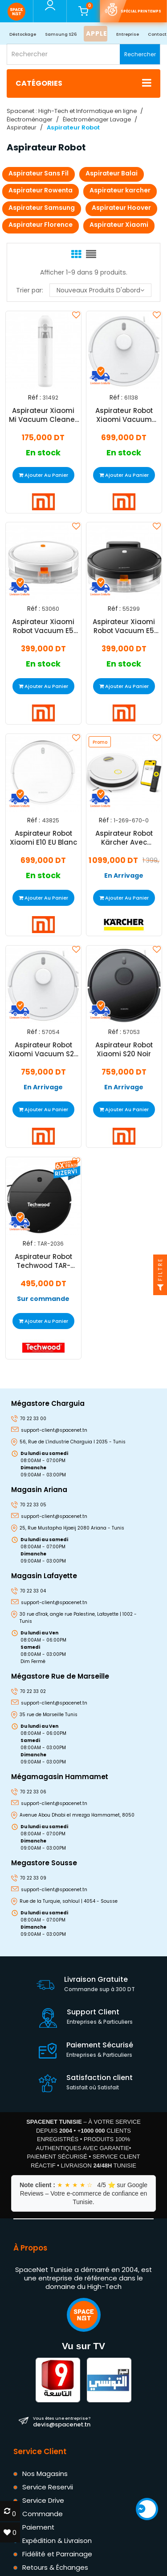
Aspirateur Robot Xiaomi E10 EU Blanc (43, 838)
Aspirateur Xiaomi (119, 224)
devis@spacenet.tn (61, 2422)
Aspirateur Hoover (121, 207)
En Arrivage (123, 875)
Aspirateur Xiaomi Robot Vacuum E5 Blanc (43, 627)
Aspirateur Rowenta (40, 190)
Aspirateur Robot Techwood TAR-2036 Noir (43, 1261)
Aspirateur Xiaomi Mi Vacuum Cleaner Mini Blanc (43, 415)
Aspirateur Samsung (41, 207)
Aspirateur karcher (120, 190)
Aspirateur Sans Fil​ (38, 173)
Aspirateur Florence (40, 224)
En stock (43, 453)
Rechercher (140, 54)
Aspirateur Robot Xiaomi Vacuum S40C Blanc (123, 415)
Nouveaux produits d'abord (100, 290)
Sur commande (43, 1299)
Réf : (34, 397)
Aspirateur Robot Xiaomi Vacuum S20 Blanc (43, 1050)
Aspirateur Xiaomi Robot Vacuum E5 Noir (124, 627)
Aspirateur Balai (112, 173)
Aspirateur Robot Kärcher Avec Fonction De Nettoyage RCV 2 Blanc (124, 838)
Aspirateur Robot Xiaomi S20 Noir (123, 1050)
